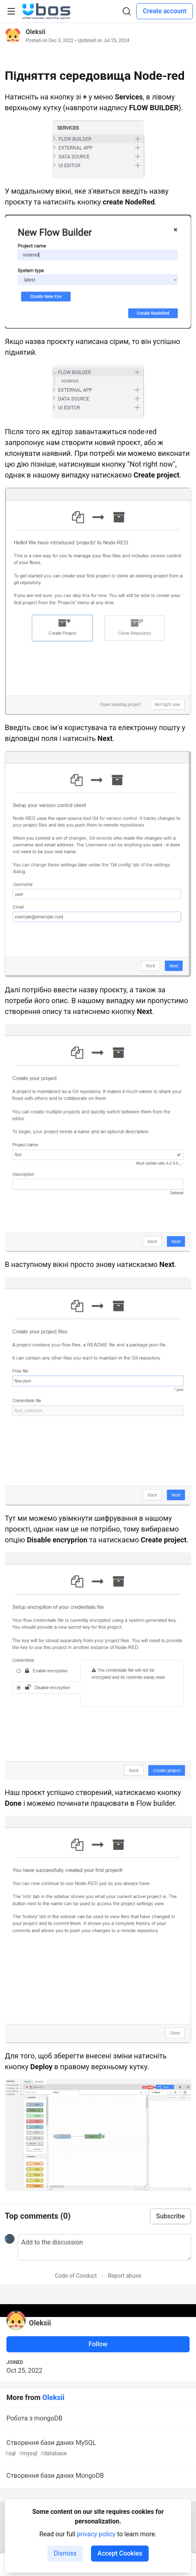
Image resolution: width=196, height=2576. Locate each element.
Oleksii (35, 32)
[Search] (127, 11)
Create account (164, 11)
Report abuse (124, 2275)
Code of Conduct (76, 2275)
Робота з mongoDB (97, 2419)
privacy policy (96, 2534)
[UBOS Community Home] (46, 11)
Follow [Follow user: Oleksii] (98, 2344)
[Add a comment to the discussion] (104, 2247)
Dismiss (65, 2553)
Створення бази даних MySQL (97, 2448)
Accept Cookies (119, 2553)
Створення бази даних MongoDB (97, 2477)
